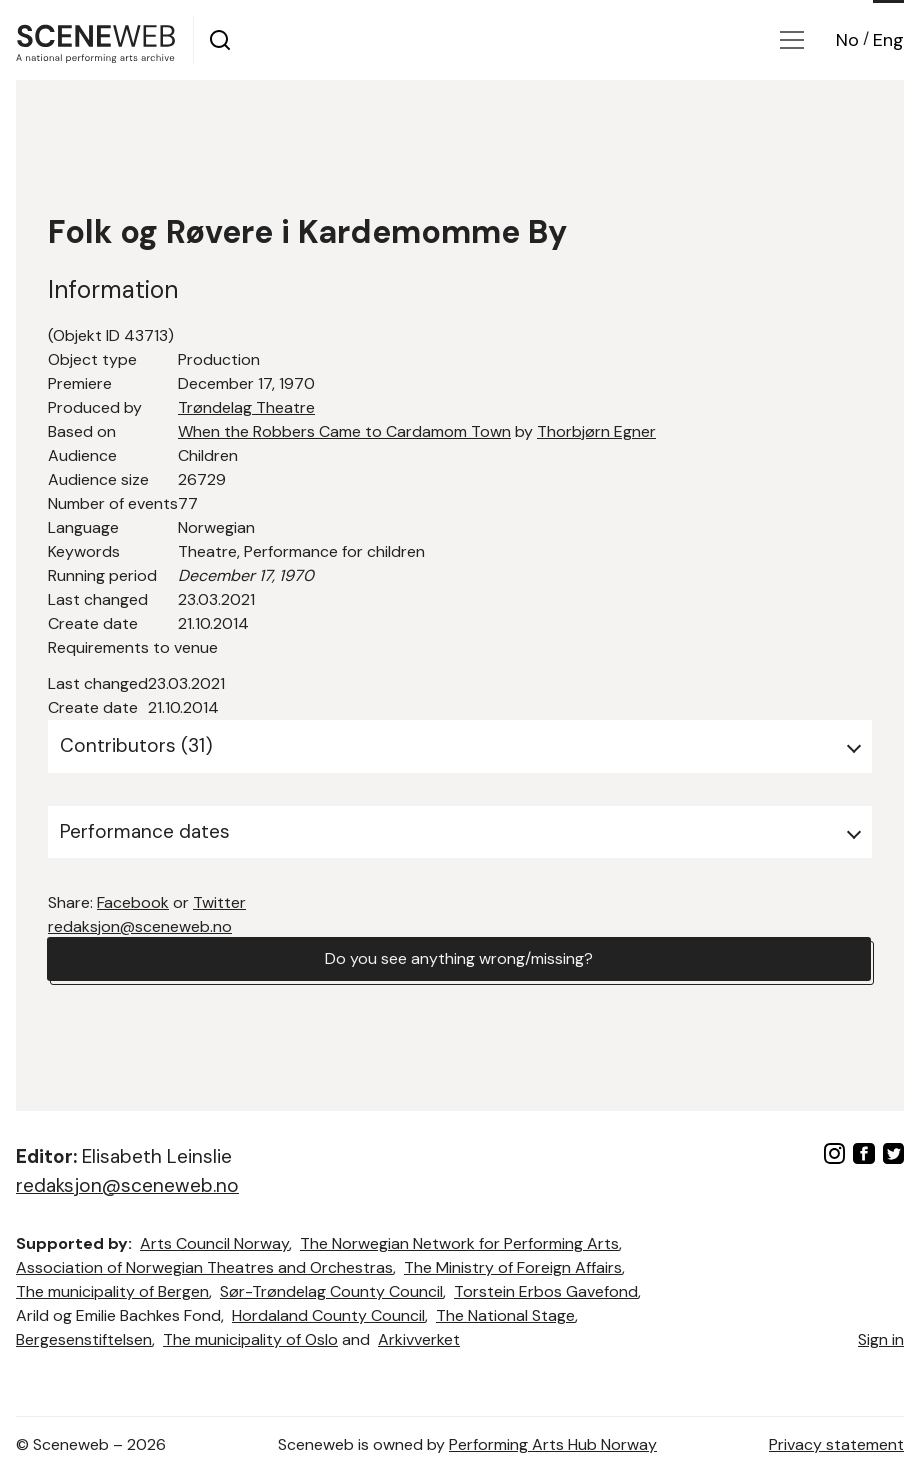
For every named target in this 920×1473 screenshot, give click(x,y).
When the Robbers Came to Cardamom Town (344, 431)
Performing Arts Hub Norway (553, 1444)
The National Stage (505, 1315)
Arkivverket (419, 1339)
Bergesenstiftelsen (84, 1339)
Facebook (133, 902)
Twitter (219, 902)
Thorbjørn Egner (596, 431)
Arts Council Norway (214, 1243)
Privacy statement (836, 1444)
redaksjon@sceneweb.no (140, 926)
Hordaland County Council (328, 1315)
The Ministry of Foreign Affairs (513, 1267)
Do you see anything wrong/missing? (459, 958)
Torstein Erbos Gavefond (546, 1291)
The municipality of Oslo (250, 1339)
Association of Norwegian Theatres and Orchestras (204, 1267)
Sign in (881, 1339)
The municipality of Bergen (112, 1291)
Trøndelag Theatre (246, 407)
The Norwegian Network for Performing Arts (459, 1243)
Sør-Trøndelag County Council (331, 1291)
